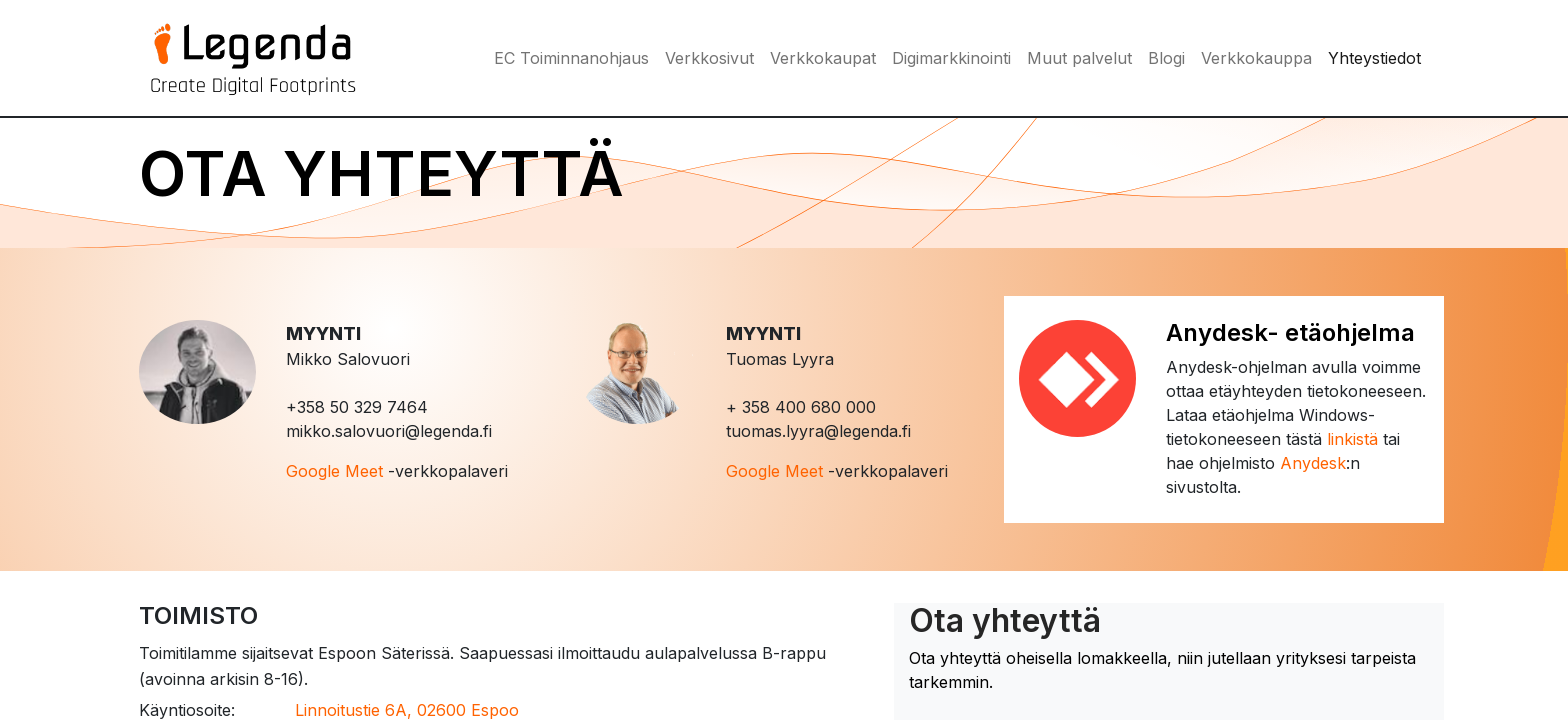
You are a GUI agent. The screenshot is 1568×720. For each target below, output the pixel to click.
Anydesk (1313, 463)
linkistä (1352, 439)
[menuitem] (571, 58)
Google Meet (334, 471)
